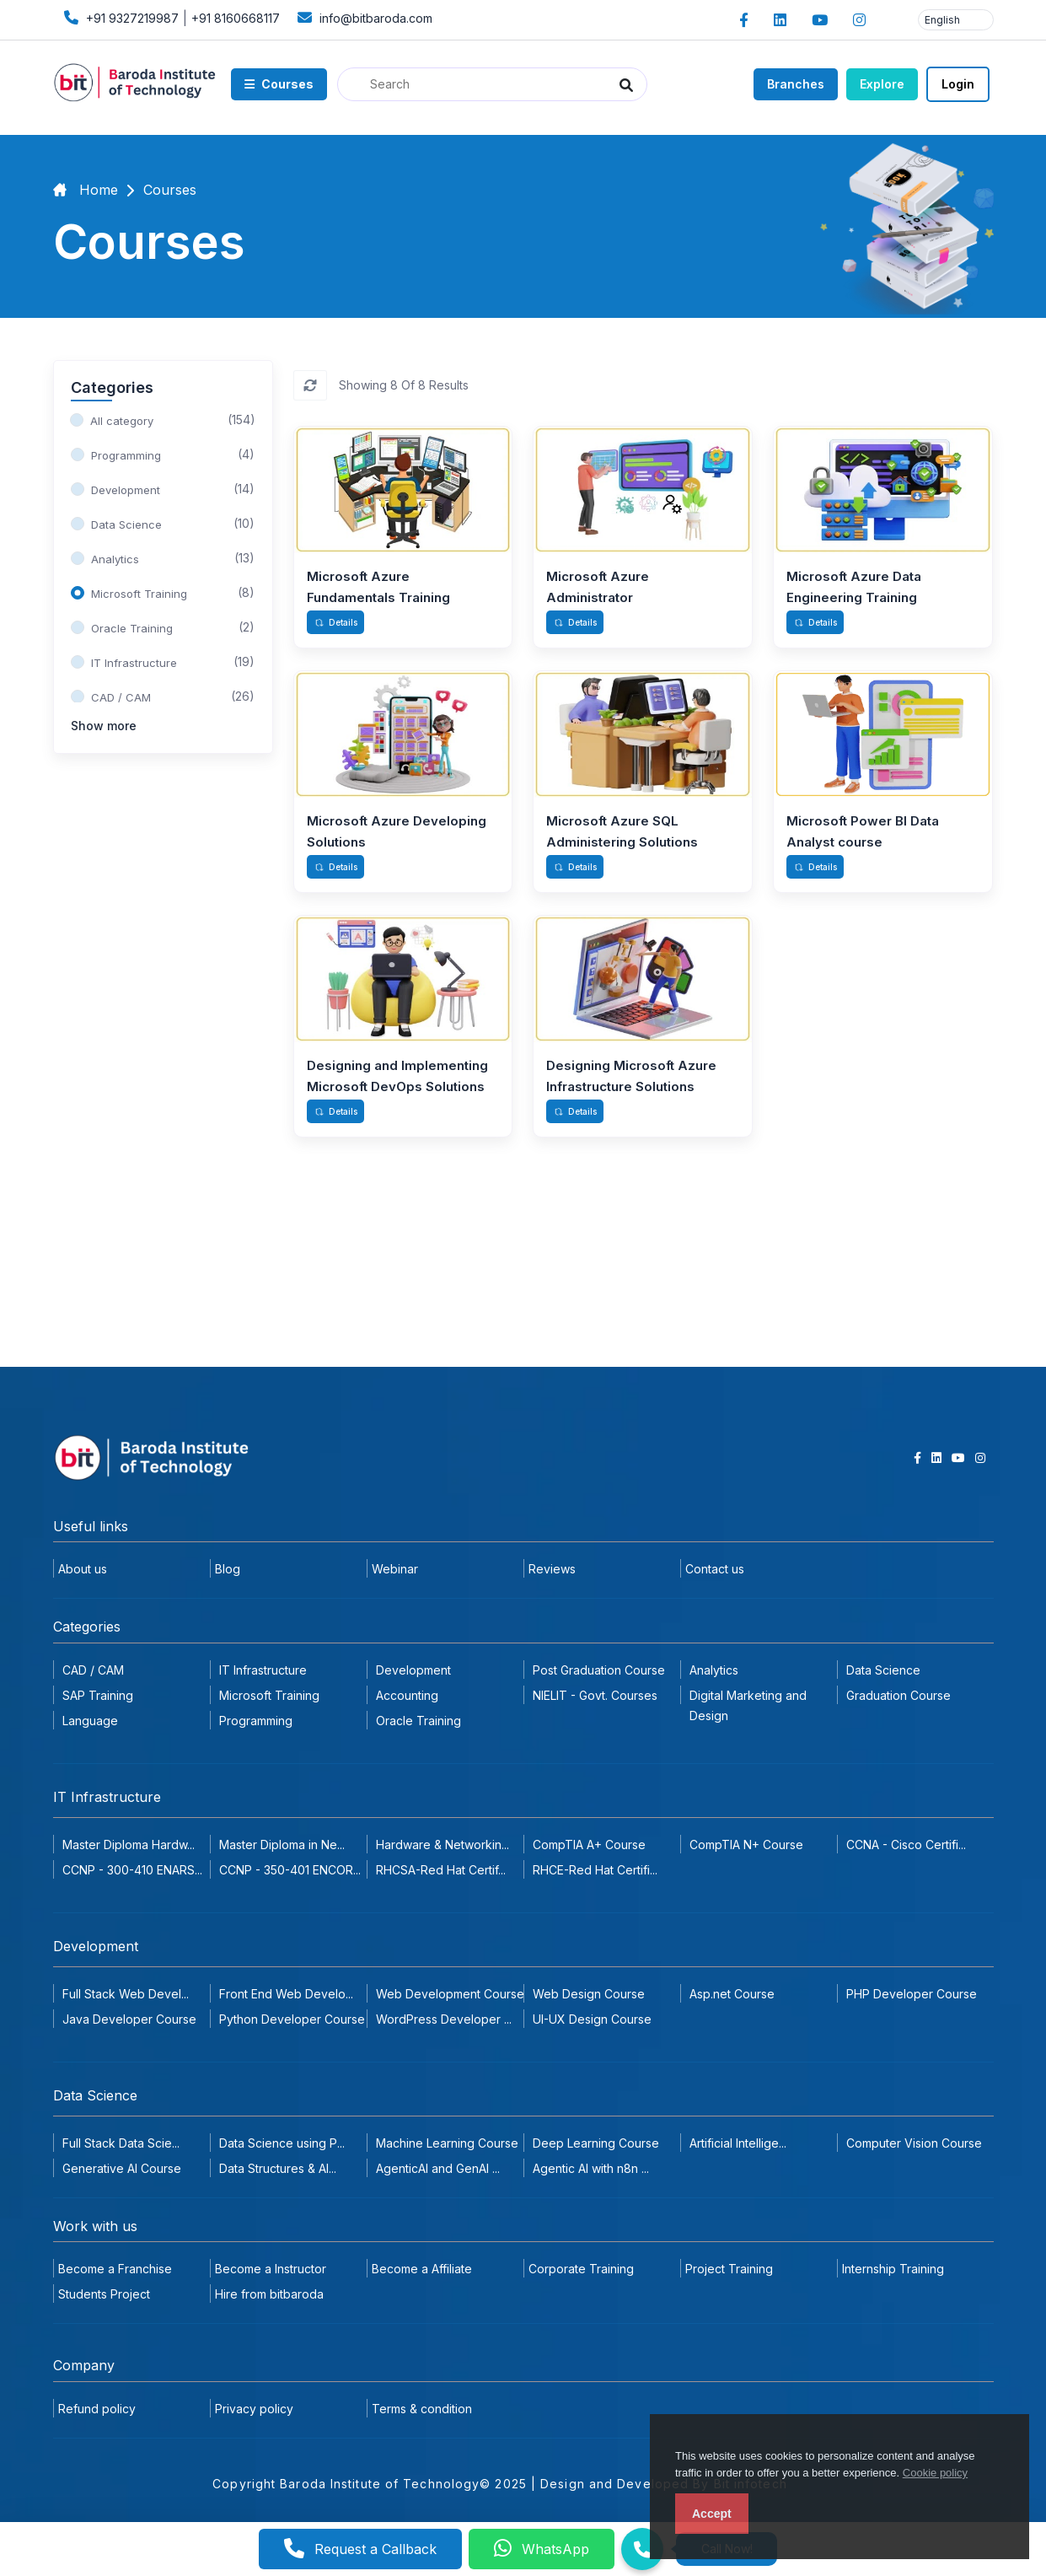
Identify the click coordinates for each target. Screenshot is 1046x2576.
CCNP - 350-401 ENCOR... (290, 1870)
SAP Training (97, 1695)
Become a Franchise (115, 2268)
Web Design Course (589, 1994)
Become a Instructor (270, 2268)
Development (413, 1670)
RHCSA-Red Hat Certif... (441, 1870)
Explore (882, 84)
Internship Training (893, 2268)
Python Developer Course (292, 2019)
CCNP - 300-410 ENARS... (132, 1870)
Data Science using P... (282, 2143)
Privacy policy (254, 2408)
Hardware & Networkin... (442, 1844)
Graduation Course (898, 1695)
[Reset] (310, 385)
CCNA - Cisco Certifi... (906, 1844)
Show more (104, 725)
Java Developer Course (129, 2019)
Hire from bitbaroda (269, 2294)
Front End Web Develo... (286, 1994)
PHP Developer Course (911, 1994)
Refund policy (97, 2408)
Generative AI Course (121, 2168)
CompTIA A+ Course (589, 1844)
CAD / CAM (93, 1670)
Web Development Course (450, 1994)
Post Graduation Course (599, 1670)
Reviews (552, 1569)
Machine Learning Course (447, 2143)
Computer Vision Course (914, 2143)
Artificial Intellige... (737, 2143)
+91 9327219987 (119, 17)
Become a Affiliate (422, 2268)
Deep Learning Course (596, 2143)
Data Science (883, 1670)
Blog (227, 1569)
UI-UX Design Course (592, 2019)
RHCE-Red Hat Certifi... (595, 1870)
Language (90, 1720)
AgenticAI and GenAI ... (438, 2168)
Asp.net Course (732, 1994)
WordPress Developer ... (444, 2019)
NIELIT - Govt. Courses (595, 1695)
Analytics (713, 1670)
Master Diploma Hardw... (128, 1844)
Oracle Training (418, 1720)
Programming (255, 1720)
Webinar (395, 1569)
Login (957, 84)
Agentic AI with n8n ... (591, 2168)
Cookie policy (935, 2472)
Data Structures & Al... (277, 2168)
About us (82, 1569)
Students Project (104, 2294)
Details (335, 622)
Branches (795, 84)
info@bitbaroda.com (362, 17)
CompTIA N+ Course (746, 1844)
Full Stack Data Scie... (121, 2143)
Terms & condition (422, 2408)
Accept (712, 2513)
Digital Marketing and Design (748, 1705)
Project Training (729, 2268)
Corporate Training (581, 2268)
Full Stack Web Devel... (125, 1994)
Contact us (714, 1569)
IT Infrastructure (263, 1670)
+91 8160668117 (235, 18)
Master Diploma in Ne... (282, 1844)
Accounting (407, 1695)
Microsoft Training (269, 1695)
